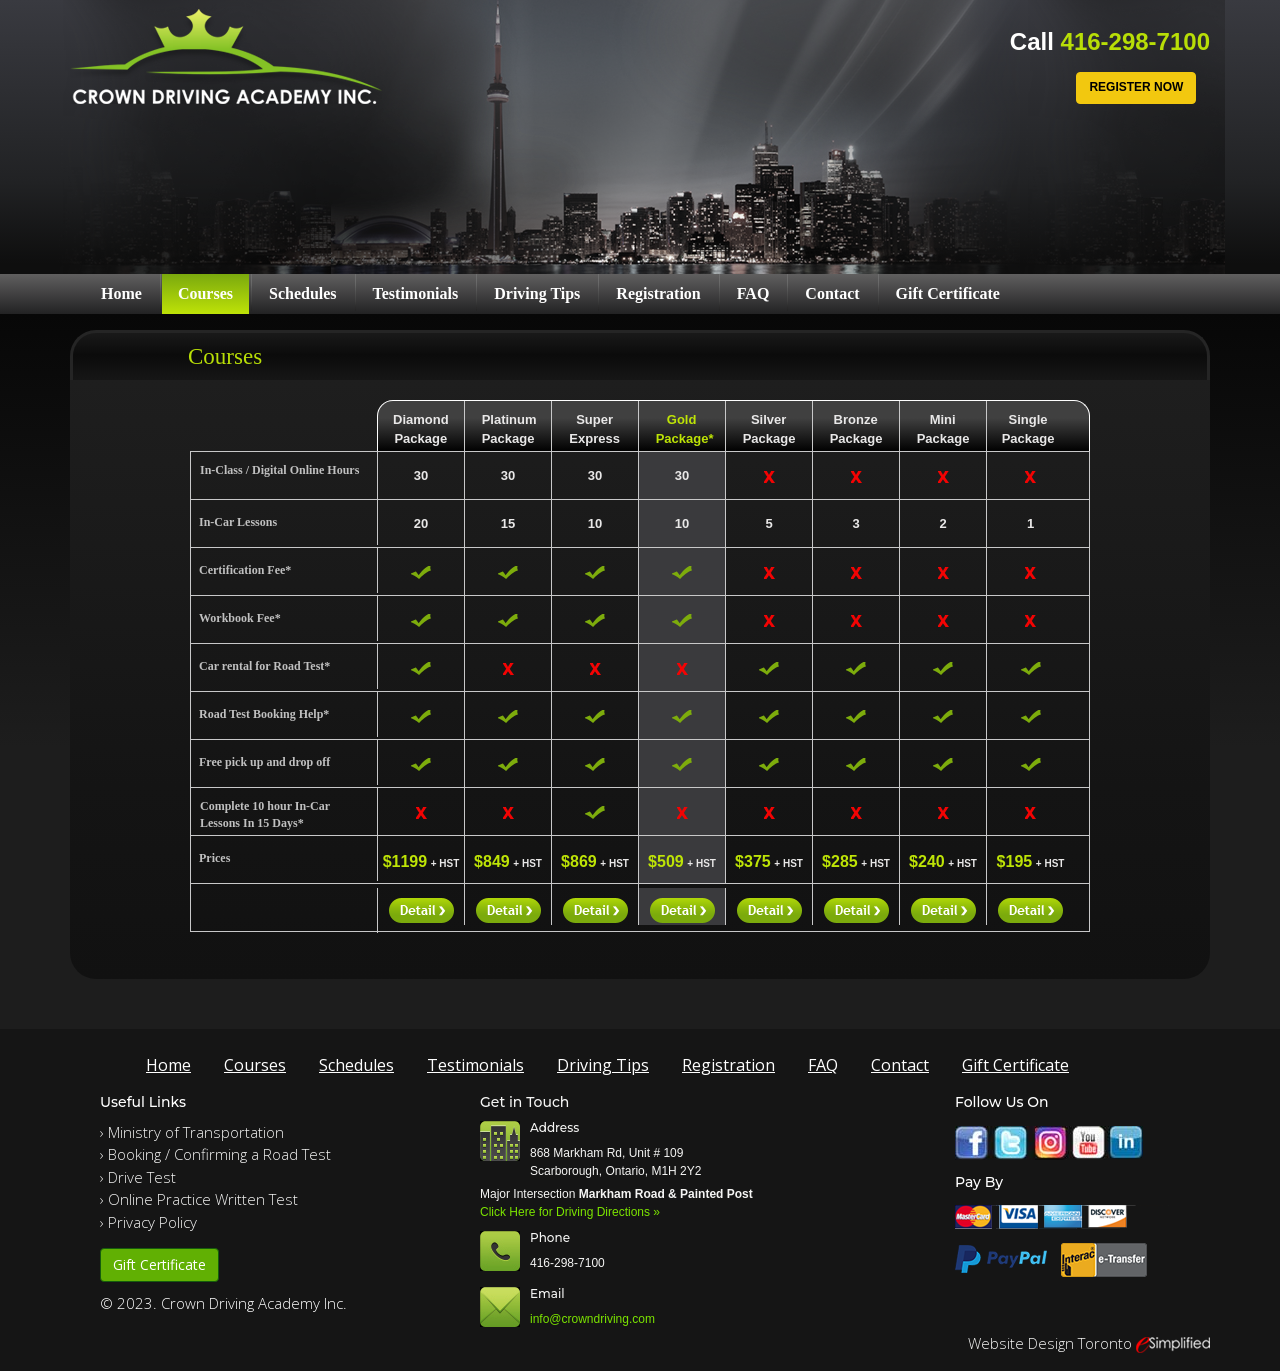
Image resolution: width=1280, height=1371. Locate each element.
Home (121, 293)
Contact (832, 293)
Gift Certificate (948, 293)
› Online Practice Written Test (199, 1199)
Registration (658, 293)
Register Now (1136, 87)
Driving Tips (537, 293)
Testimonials (416, 293)
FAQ (753, 293)
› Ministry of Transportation (192, 1132)
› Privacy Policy (148, 1222)
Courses (205, 293)
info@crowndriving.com (592, 1319)
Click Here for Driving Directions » (570, 1212)
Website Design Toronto (1050, 1343)
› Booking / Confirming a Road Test (215, 1154)
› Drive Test (138, 1177)
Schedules (303, 293)
